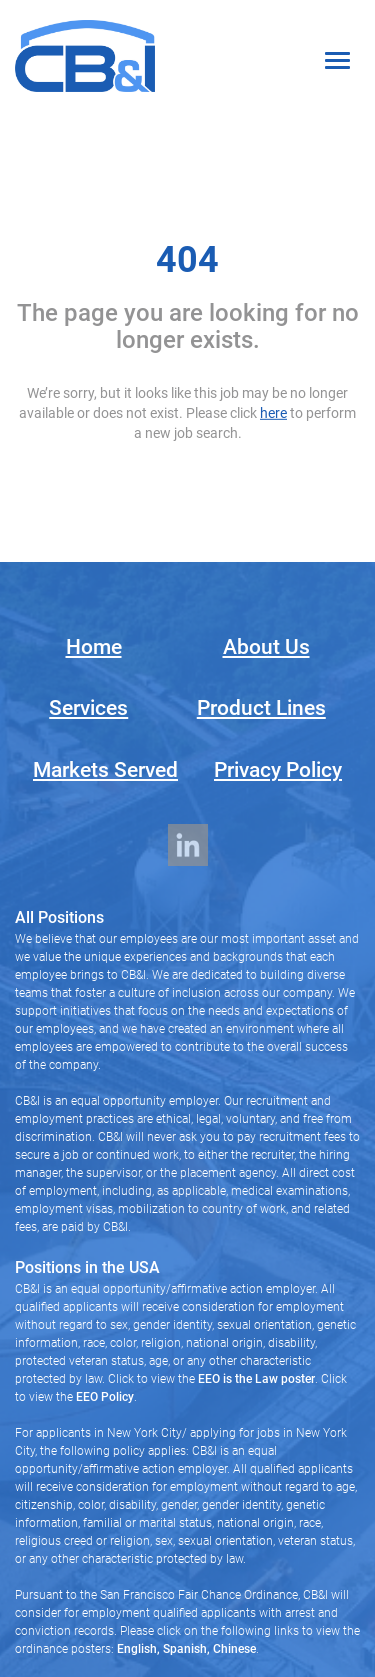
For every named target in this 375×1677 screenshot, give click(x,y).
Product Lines (261, 708)
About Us (266, 647)
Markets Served (105, 770)
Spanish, (185, 1649)
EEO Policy (105, 1397)
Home (94, 647)
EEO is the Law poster (256, 1379)
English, (138, 1649)
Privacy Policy (278, 770)
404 (187, 260)
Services (88, 708)
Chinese (233, 1649)
